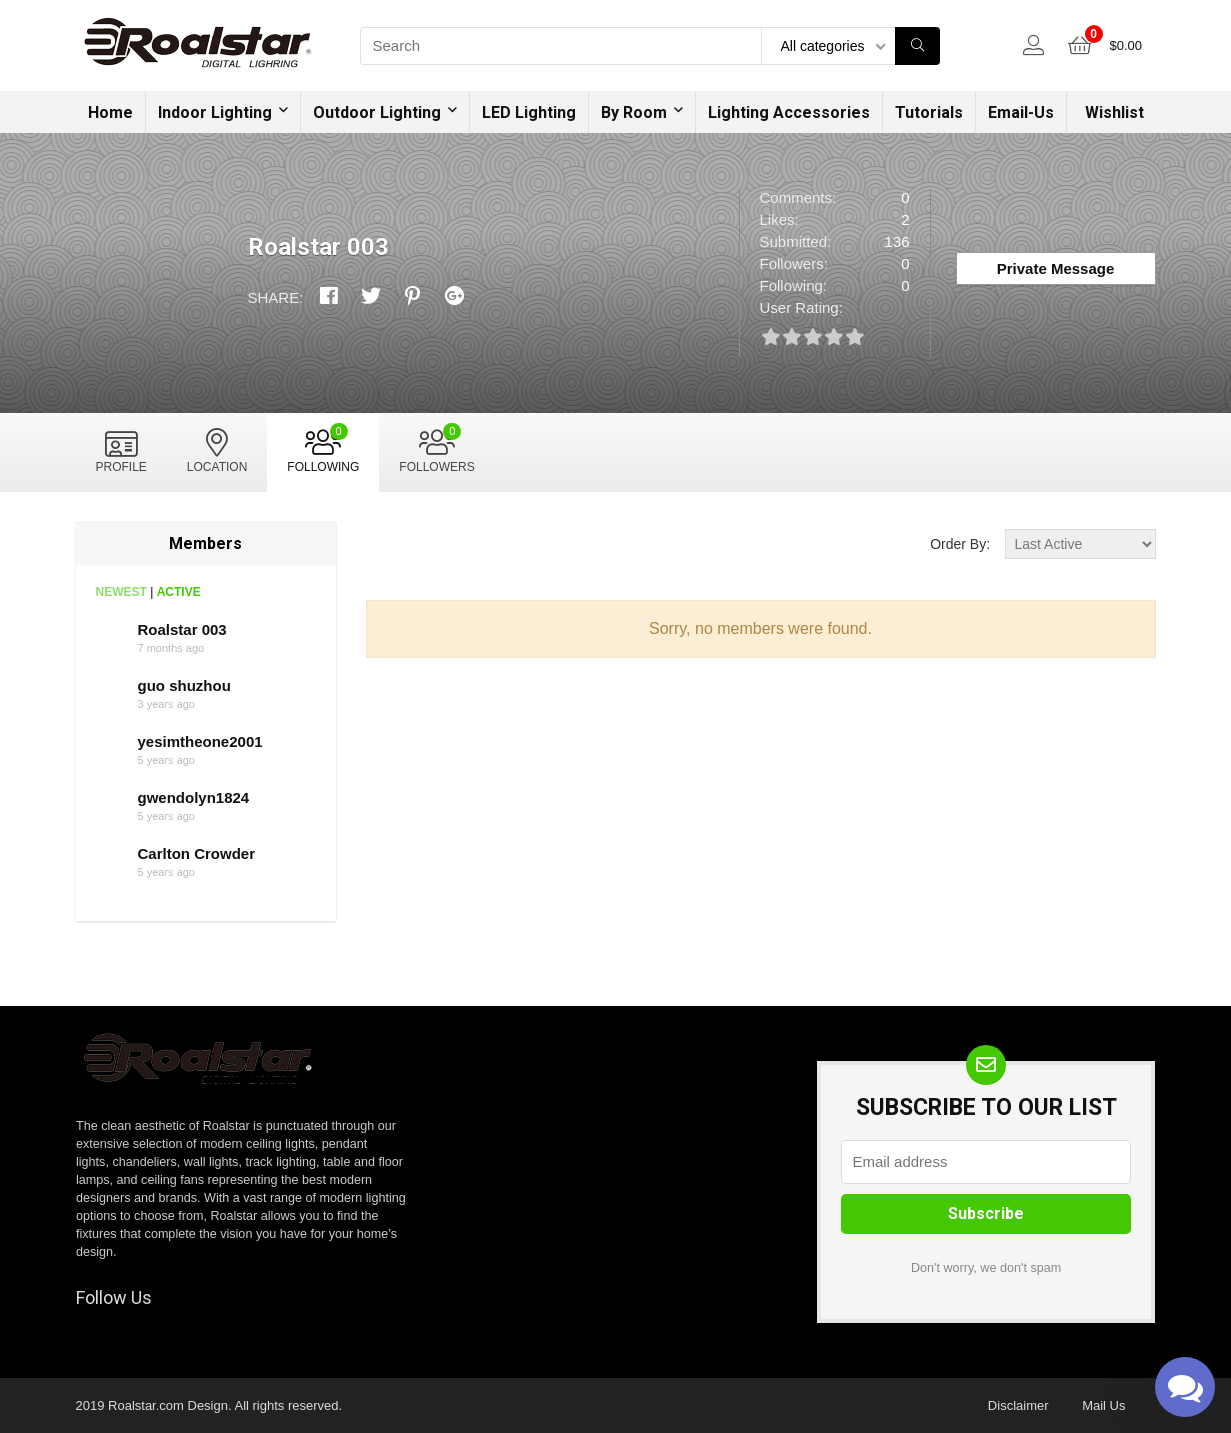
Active (179, 592)
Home (110, 112)
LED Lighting (529, 112)
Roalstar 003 (182, 629)
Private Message (1056, 268)
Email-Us (1021, 112)
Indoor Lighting (215, 112)
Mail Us (1103, 1405)
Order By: (960, 544)
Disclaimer (1018, 1405)
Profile (121, 467)
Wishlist (1114, 112)
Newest (121, 592)
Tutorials (929, 112)
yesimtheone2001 (200, 741)
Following (323, 448)
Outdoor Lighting (377, 112)
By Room (634, 112)
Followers (436, 448)
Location (217, 467)
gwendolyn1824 (194, 797)
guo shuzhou (184, 685)
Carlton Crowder (197, 853)
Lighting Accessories (789, 112)
